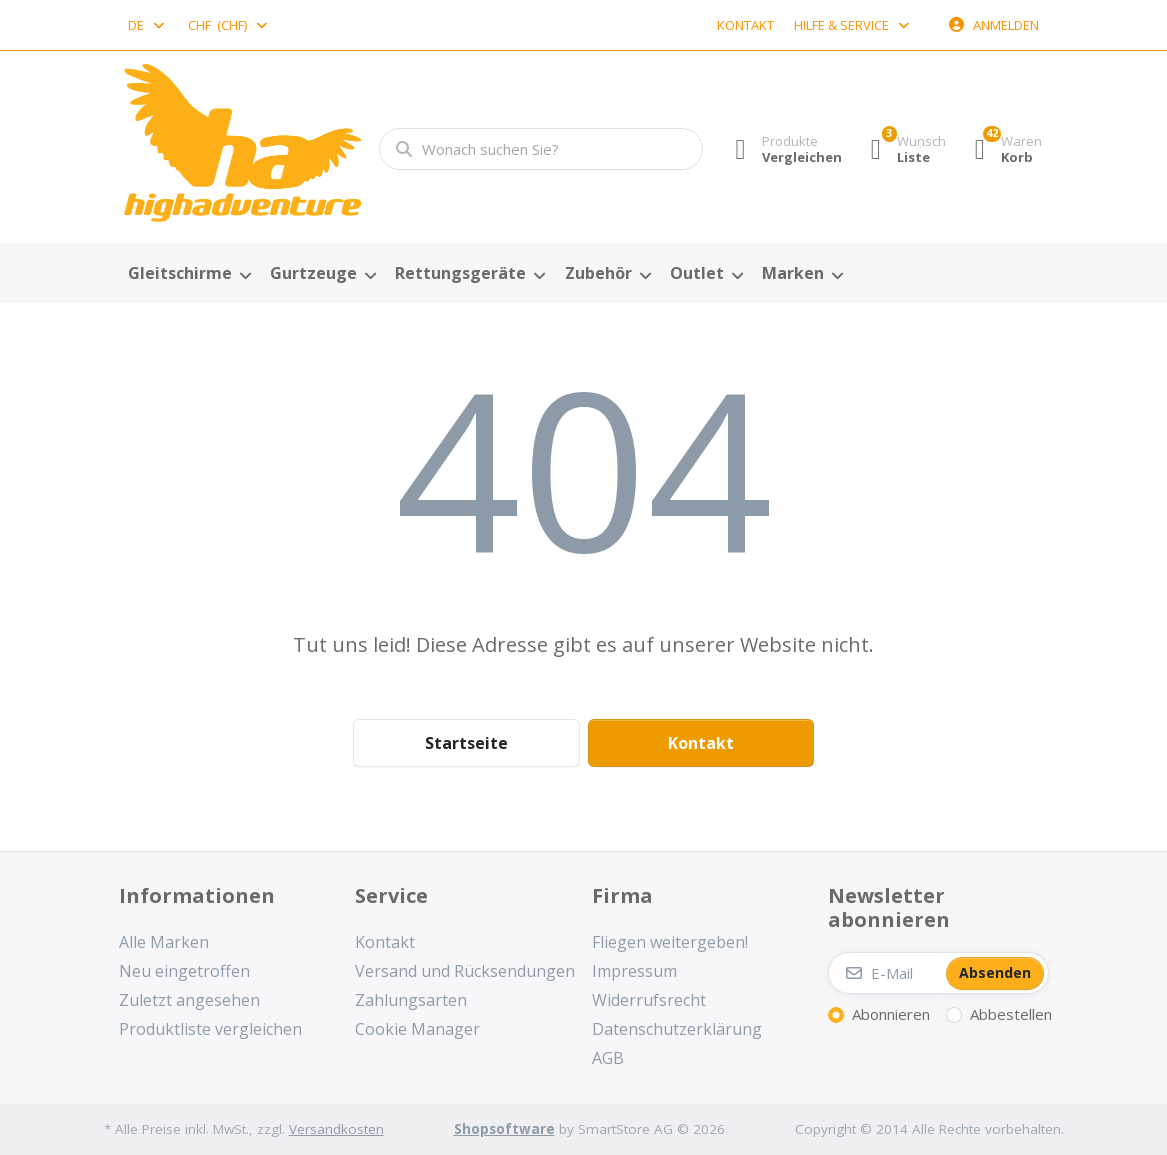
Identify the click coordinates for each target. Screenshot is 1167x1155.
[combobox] (148, 25)
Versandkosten (336, 1129)
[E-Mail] (885, 973)
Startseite (466, 743)
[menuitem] (190, 274)
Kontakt (745, 25)
